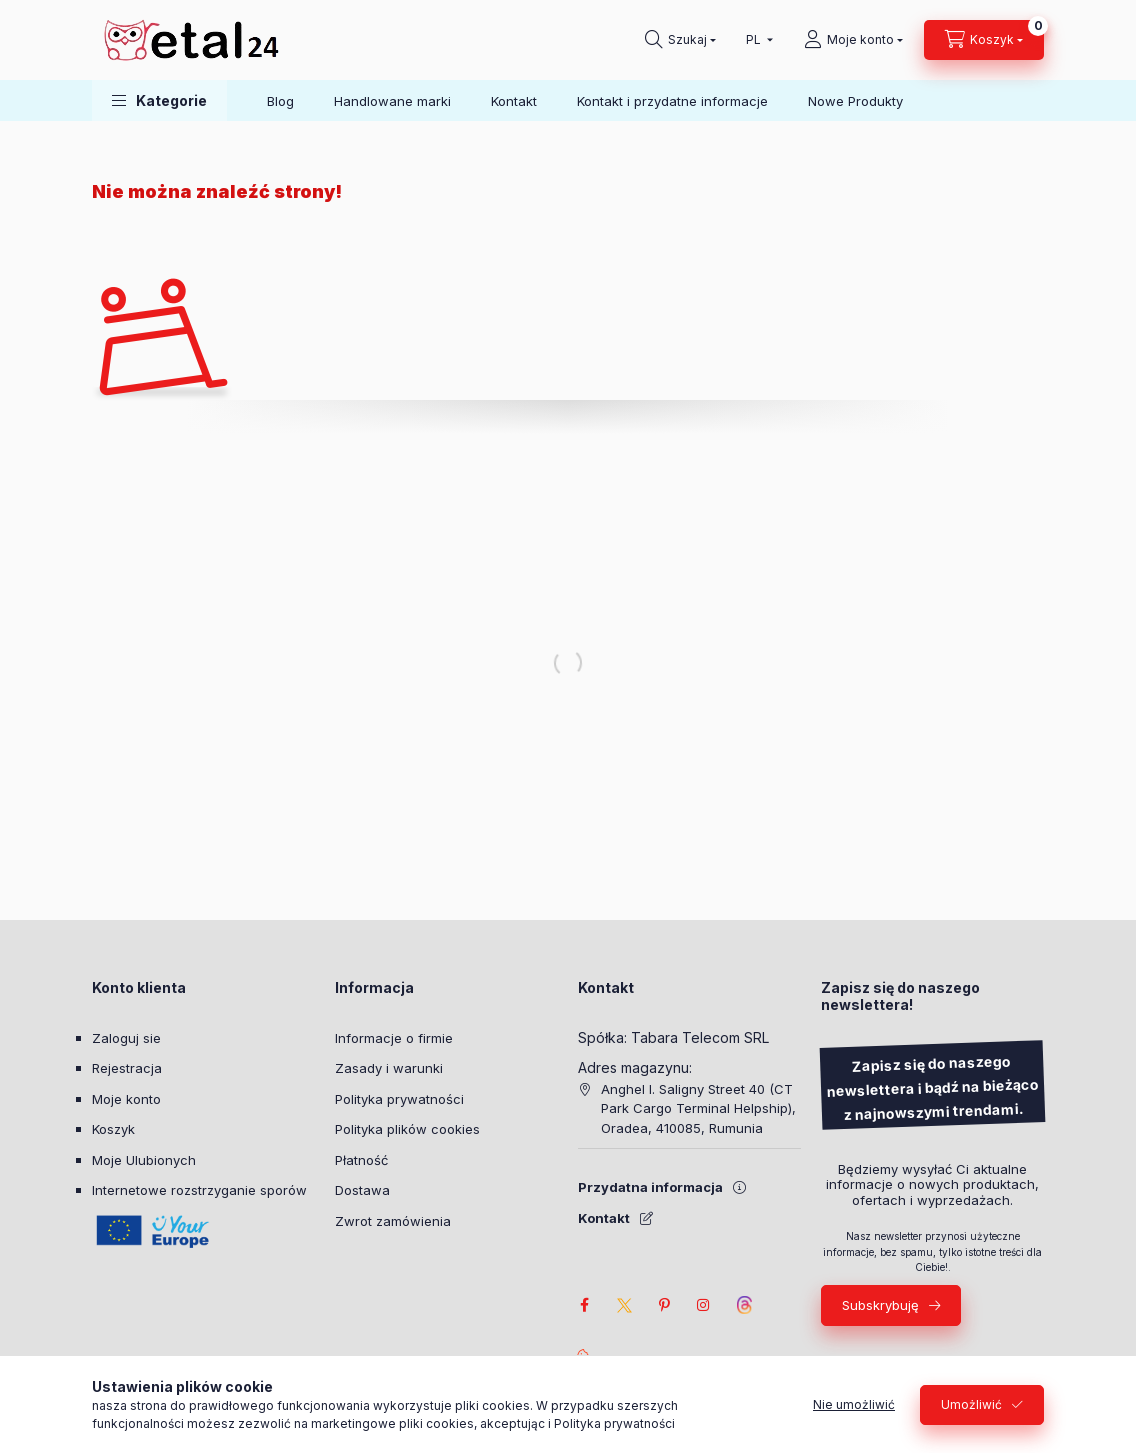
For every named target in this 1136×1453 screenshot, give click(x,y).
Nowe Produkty (855, 101)
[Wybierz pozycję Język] (755, 40)
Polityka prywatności (399, 1099)
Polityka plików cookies (407, 1129)
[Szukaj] (680, 40)
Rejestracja (127, 1068)
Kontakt (514, 101)
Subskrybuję (880, 1305)
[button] (159, 100)
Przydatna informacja (650, 1187)
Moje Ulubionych (144, 1160)
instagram (704, 1305)
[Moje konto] (853, 40)
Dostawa (362, 1190)
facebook (584, 1305)
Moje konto (126, 1099)
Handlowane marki (392, 101)
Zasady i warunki (389, 1068)
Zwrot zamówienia (393, 1221)
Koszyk (113, 1129)
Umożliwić (971, 1404)
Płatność (361, 1160)
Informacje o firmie (394, 1038)
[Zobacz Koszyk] (984, 40)
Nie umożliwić (854, 1404)
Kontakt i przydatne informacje (672, 101)
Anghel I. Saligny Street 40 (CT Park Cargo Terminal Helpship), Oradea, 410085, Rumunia (698, 1108)
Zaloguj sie (126, 1038)
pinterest (664, 1305)
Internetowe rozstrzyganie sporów (199, 1190)
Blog (280, 101)
